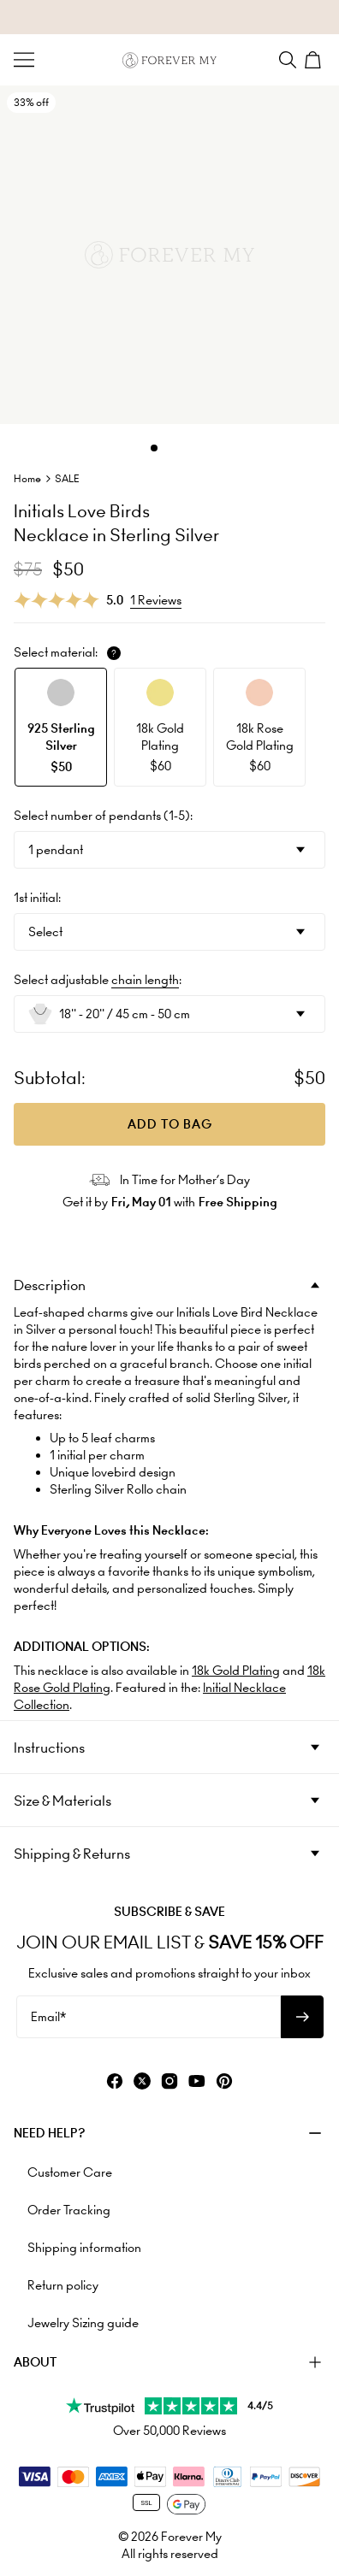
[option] (61, 727)
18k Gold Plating (236, 1670)
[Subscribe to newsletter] (302, 2016)
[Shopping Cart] (315, 60)
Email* (48, 2017)
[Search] (287, 60)
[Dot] (154, 448)
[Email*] (148, 2016)
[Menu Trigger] (24, 60)
